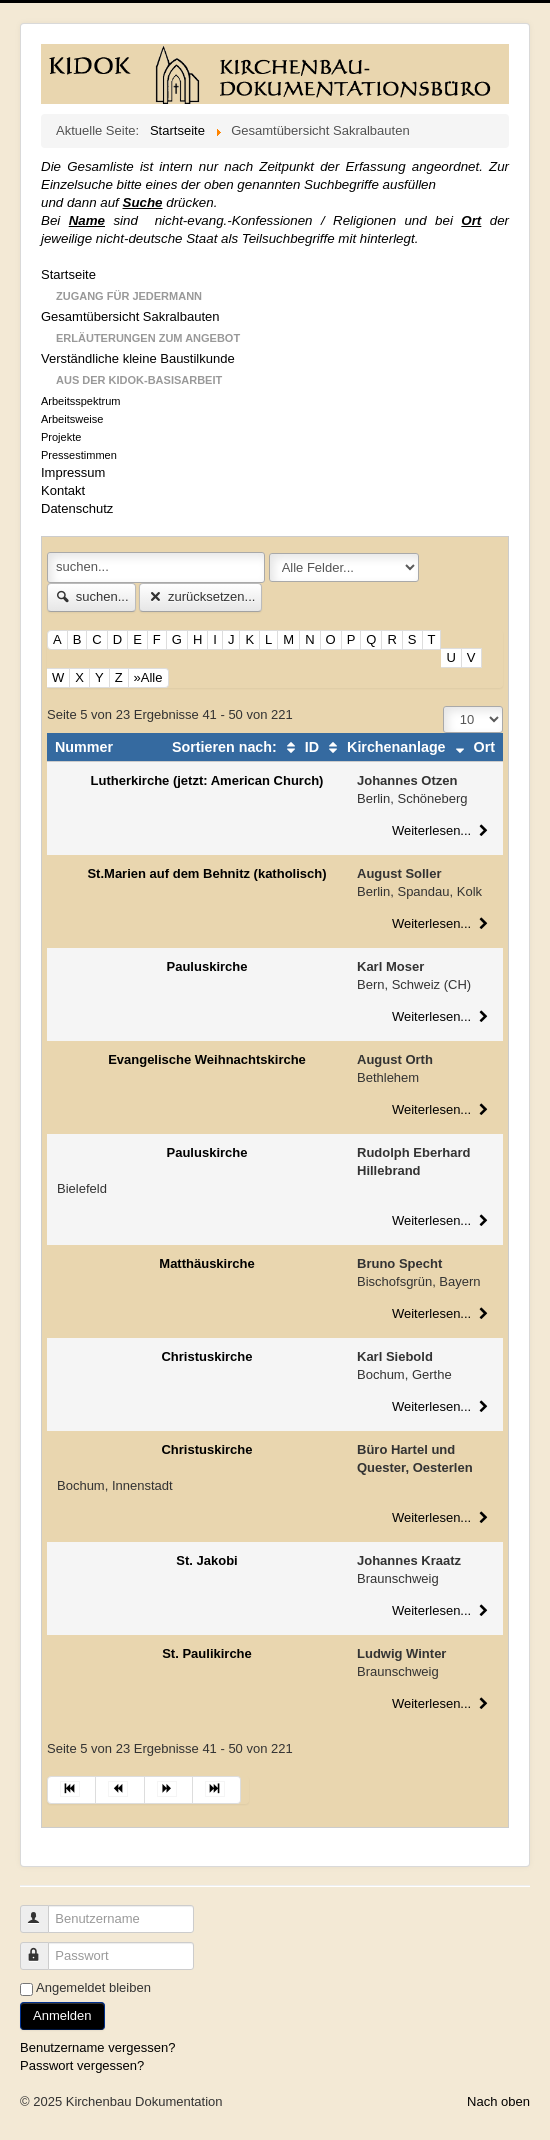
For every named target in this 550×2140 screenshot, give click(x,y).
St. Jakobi (206, 1560)
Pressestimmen (79, 455)
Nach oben (498, 2101)
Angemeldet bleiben (93, 1987)
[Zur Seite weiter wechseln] (169, 1790)
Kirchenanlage (384, 747)
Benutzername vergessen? (97, 2047)
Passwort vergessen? (82, 2065)
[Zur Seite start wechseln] (71, 1790)
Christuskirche (206, 1356)
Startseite (68, 274)
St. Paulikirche (207, 1653)
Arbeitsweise (72, 419)
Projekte (61, 437)
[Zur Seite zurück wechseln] (120, 1790)
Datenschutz (77, 508)
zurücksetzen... (200, 596)
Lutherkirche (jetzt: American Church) (207, 780)
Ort (472, 747)
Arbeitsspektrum (80, 401)
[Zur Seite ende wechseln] (217, 1790)
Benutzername (43, 1910)
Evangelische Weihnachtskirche (207, 1059)
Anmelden (62, 2015)
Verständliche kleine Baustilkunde (138, 358)
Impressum (73, 472)
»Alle (148, 677)
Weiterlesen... (442, 830)
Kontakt (63, 490)
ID (300, 747)
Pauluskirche (207, 966)
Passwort (43, 1947)
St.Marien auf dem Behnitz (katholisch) (206, 873)
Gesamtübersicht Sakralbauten (130, 316)
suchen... (91, 596)
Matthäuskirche (206, 1263)
